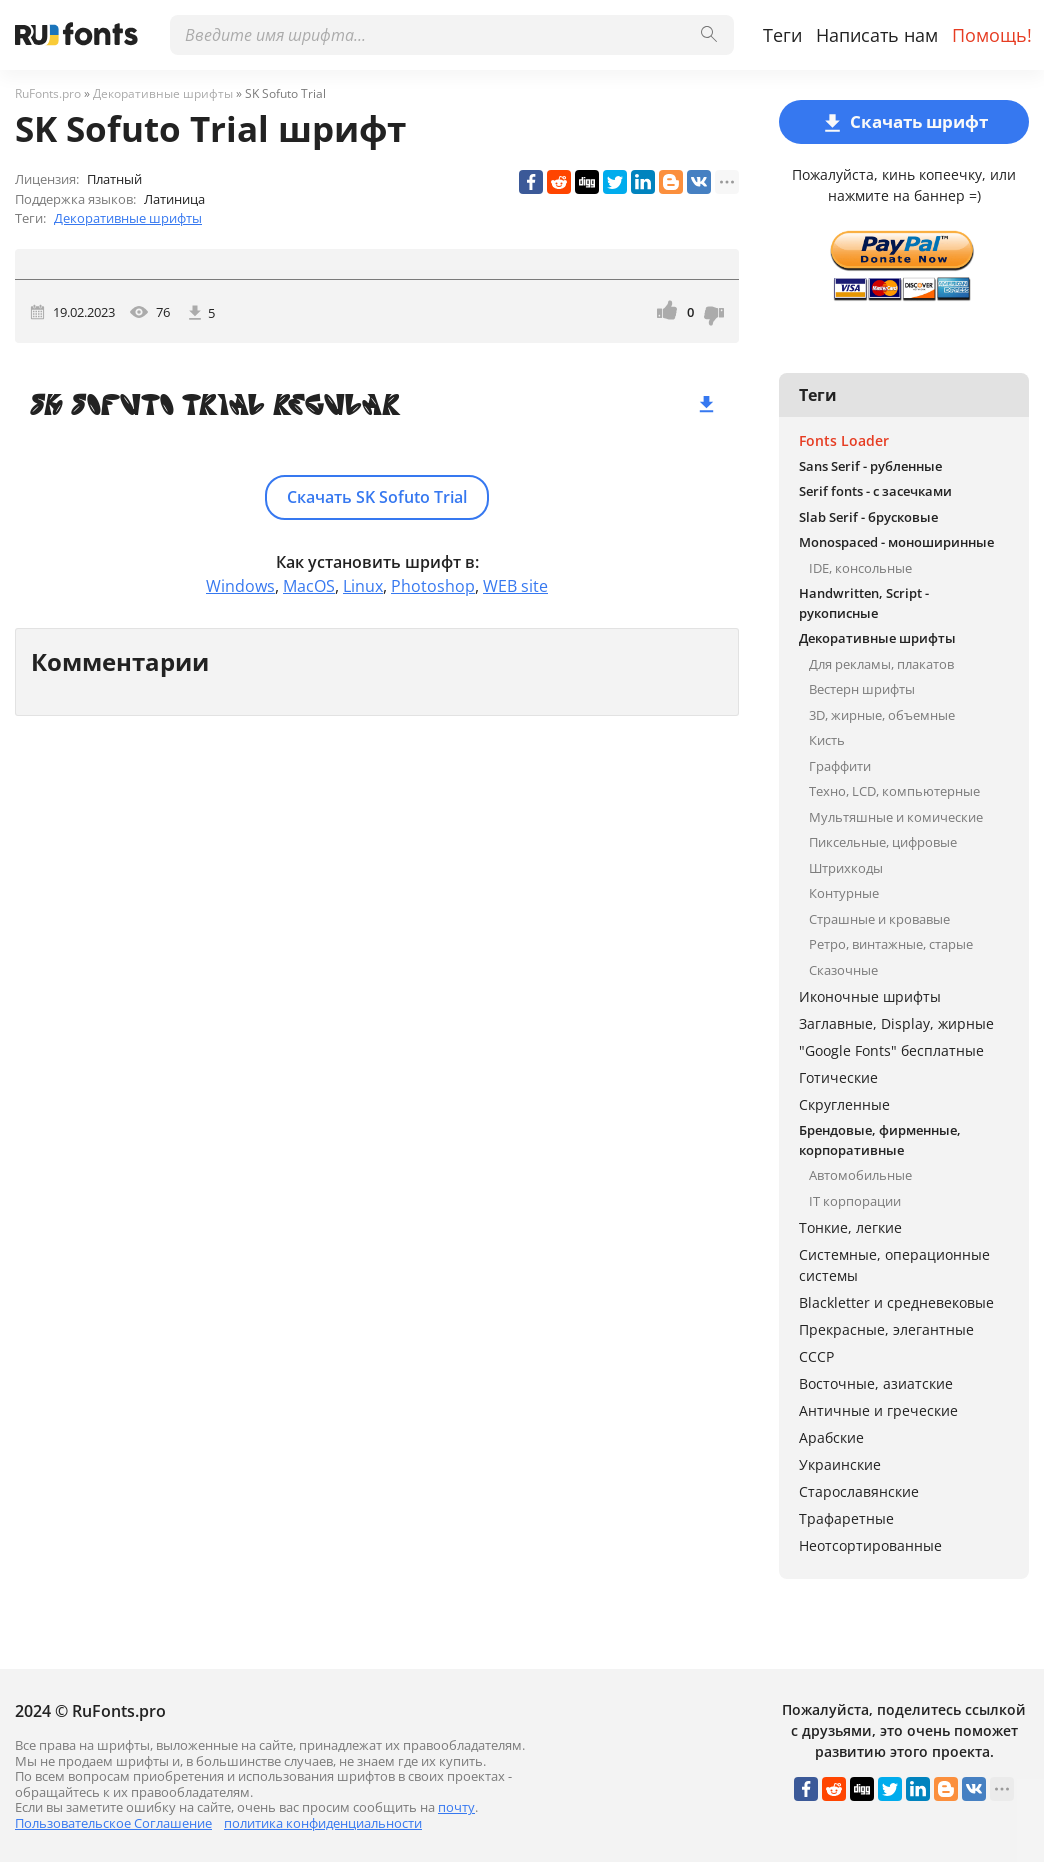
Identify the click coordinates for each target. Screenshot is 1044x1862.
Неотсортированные (870, 1545)
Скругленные (844, 1104)
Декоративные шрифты (128, 218)
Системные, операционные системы (894, 1265)
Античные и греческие (878, 1410)
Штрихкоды (846, 868)
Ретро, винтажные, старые (891, 944)
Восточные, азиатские (876, 1383)
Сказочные (843, 970)
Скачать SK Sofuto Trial (377, 497)
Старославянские (859, 1491)
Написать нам (877, 35)
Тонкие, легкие (850, 1227)
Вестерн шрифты (862, 689)
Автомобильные (860, 1175)
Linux (363, 586)
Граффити (840, 766)
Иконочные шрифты (870, 996)
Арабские (831, 1437)
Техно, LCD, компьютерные (894, 791)
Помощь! (992, 35)
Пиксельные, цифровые (883, 842)
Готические (838, 1077)
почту (456, 1807)
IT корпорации (855, 1201)
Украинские (840, 1464)
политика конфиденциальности (323, 1823)
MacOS (309, 586)
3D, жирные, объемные (882, 715)
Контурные (844, 893)
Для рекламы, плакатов (881, 664)
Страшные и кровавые (879, 919)
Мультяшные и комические (896, 817)
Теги (782, 35)
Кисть (827, 740)
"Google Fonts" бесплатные (891, 1050)
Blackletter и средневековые (896, 1302)
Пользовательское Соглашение (113, 1823)
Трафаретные (846, 1518)
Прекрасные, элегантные (886, 1329)
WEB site (515, 586)
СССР (816, 1356)
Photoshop (433, 586)
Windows (240, 586)
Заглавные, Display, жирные (896, 1023)
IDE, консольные (860, 568)
